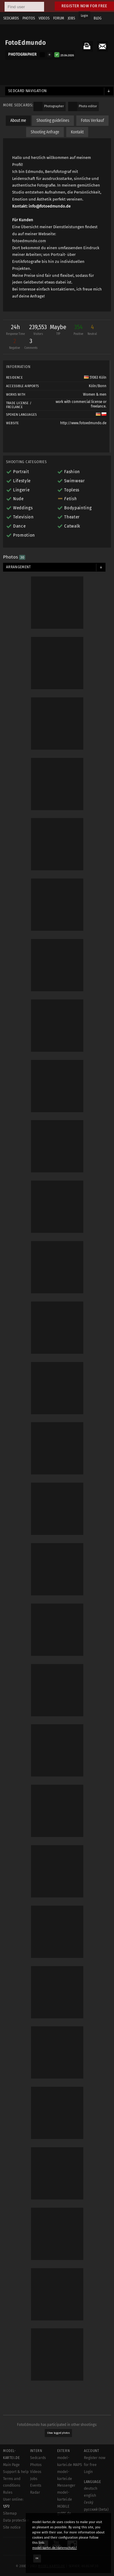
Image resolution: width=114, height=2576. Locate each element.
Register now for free (84, 6)
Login (84, 16)
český (88, 2502)
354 (78, 330)
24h (15, 330)
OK (37, 2558)
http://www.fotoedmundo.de (83, 423)
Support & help (16, 2472)
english (90, 2495)
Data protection (16, 2520)
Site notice (12, 2527)
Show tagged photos (58, 2433)
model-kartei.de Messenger (66, 2479)
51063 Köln (95, 377)
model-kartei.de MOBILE (64, 2499)
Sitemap (10, 2513)
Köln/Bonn (97, 386)
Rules (7, 2492)
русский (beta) (96, 2509)
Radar (35, 2492)
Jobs (33, 2479)
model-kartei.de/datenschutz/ (54, 2548)
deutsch (90, 2488)
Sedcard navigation (27, 91)
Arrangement (18, 567)
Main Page (11, 2465)
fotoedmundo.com (29, 241)
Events (35, 2485)
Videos (35, 2472)
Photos (36, 2465)
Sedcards (38, 2458)
